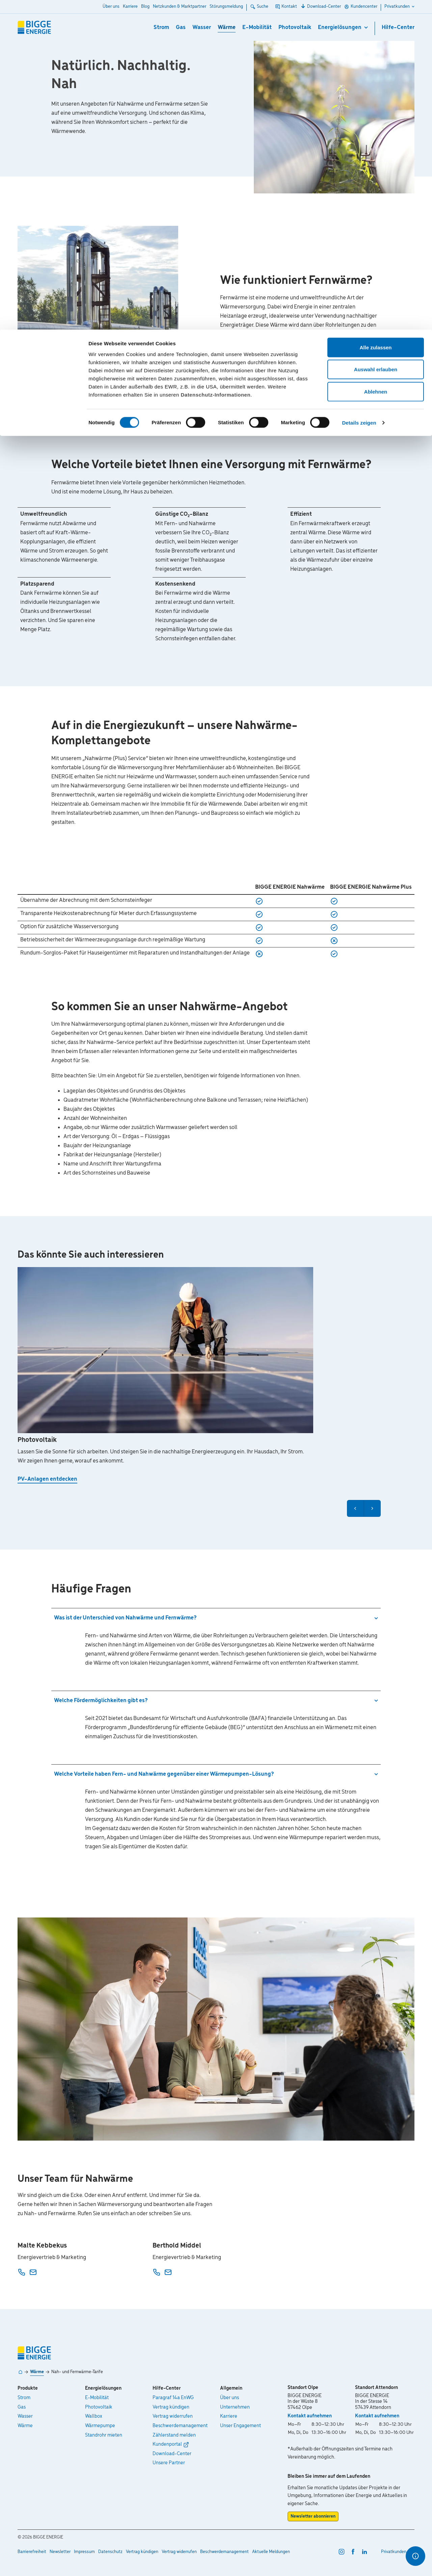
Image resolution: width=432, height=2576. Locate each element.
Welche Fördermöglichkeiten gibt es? (100, 1700)
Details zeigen (359, 93)
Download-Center (172, 2454)
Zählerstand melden (174, 2435)
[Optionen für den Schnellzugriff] (415, 2556)
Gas (22, 2407)
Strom (24, 2397)
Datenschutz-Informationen (215, 65)
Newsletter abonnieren (313, 2516)
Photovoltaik (98, 2407)
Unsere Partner (169, 2463)
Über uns (229, 2397)
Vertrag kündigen (171, 2407)
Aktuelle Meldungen (271, 2551)
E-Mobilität (97, 2397)
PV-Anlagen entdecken (47, 1479)
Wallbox (93, 2416)
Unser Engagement (240, 2426)
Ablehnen (375, 62)
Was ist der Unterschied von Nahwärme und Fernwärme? (125, 1618)
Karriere (228, 2416)
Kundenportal (167, 2444)
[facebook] (353, 2551)
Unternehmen (235, 2407)
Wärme (37, 2371)
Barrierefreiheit (32, 2551)
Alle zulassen (375, 18)
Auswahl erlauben (375, 40)
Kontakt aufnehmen (310, 2416)
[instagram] (342, 2551)
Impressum (84, 2551)
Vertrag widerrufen (173, 2416)
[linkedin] (364, 2551)
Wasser (25, 2416)
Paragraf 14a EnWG (173, 2397)
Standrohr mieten (103, 2435)
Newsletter (60, 2551)
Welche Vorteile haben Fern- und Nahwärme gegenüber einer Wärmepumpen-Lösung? (164, 1774)
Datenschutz (110, 2551)
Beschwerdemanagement (180, 2426)
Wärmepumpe (100, 2426)
